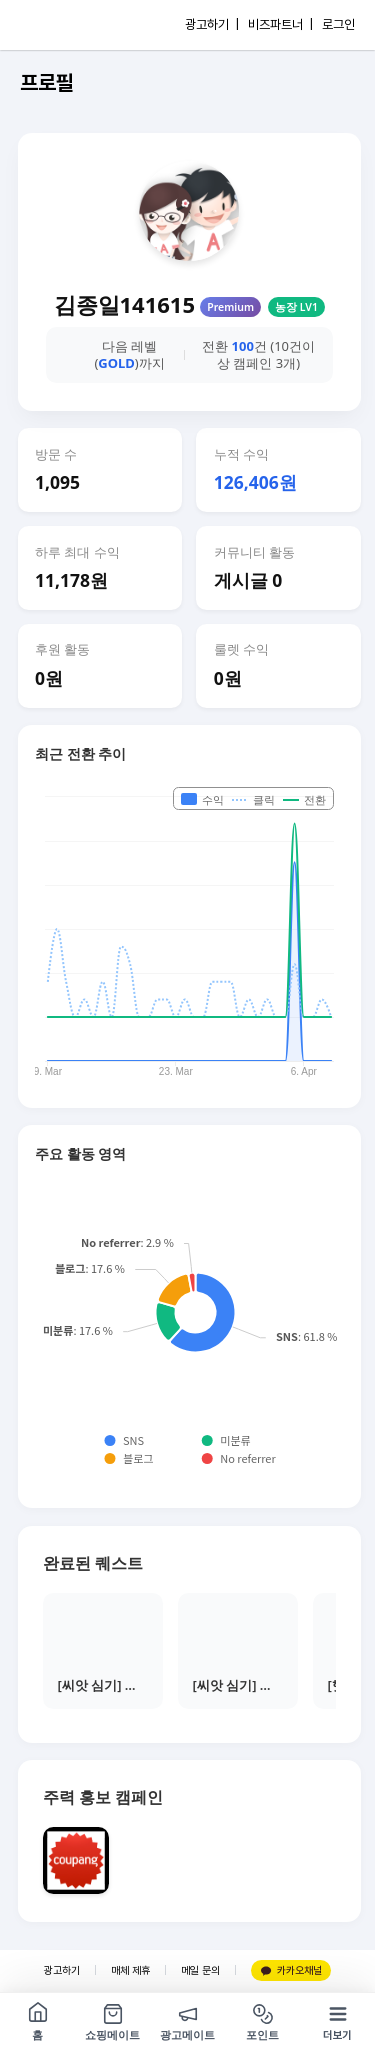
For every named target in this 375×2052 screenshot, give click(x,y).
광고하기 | (212, 24)
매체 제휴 (130, 1970)
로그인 (338, 24)
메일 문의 (200, 1970)
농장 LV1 (296, 307)
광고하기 (62, 1970)
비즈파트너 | (280, 24)
